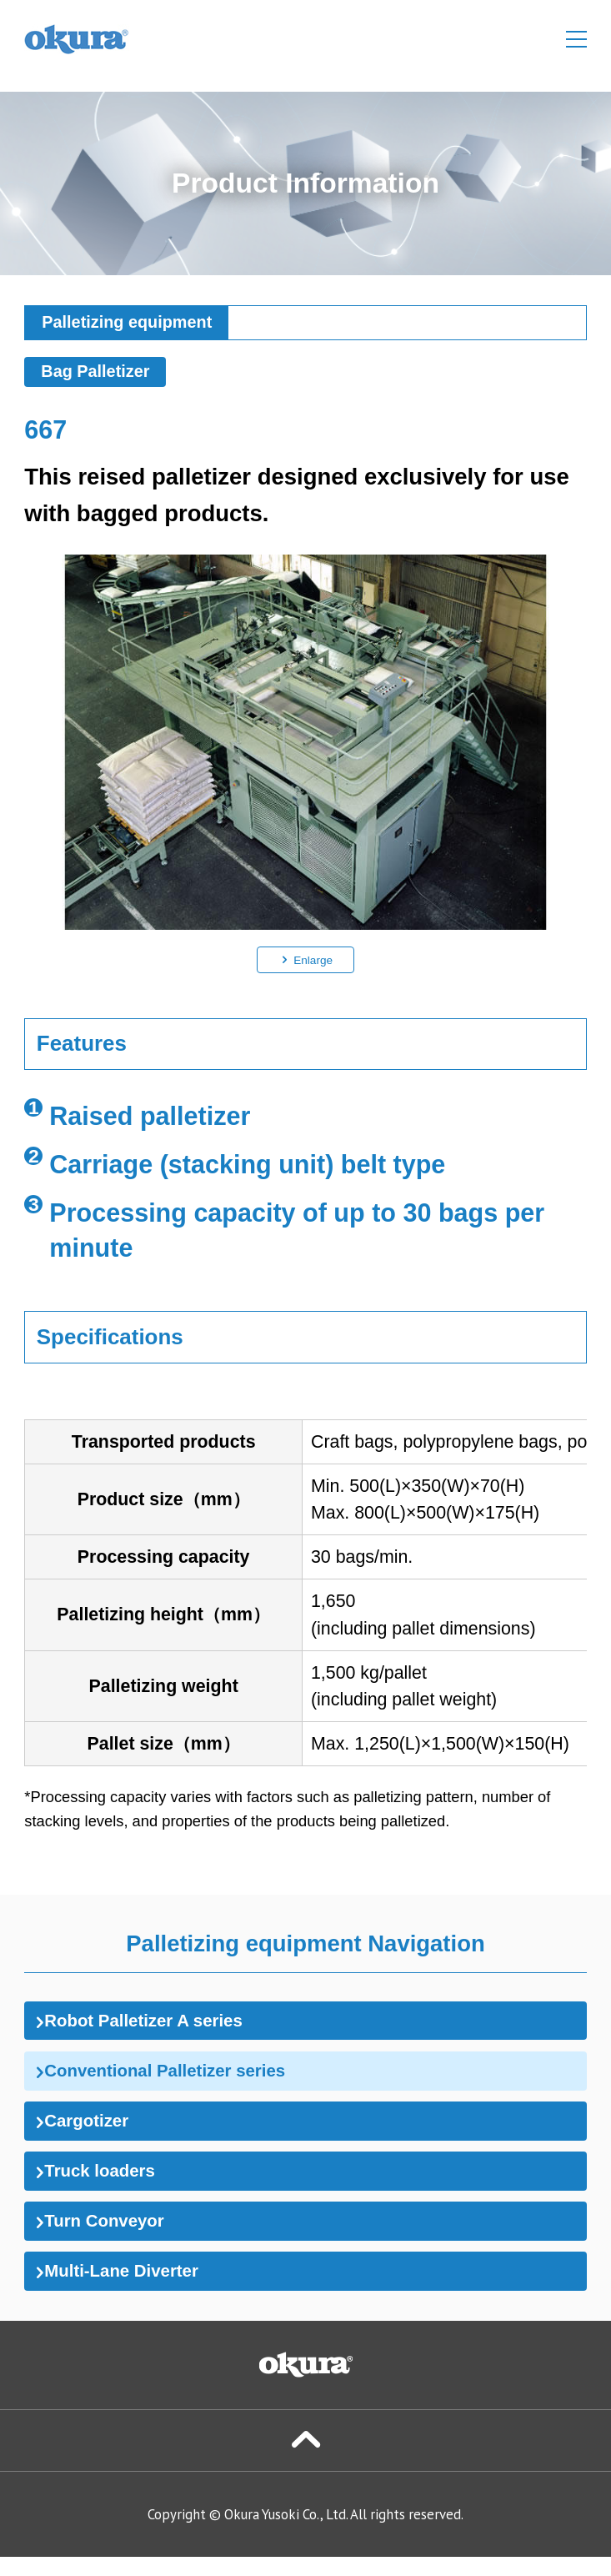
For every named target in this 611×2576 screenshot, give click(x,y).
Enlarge (313, 959)
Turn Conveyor (111, 2235)
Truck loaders (106, 2181)
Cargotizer (91, 2129)
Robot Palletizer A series (155, 2022)
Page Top (305, 2458)
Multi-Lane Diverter (130, 2288)
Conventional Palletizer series (179, 2075)
